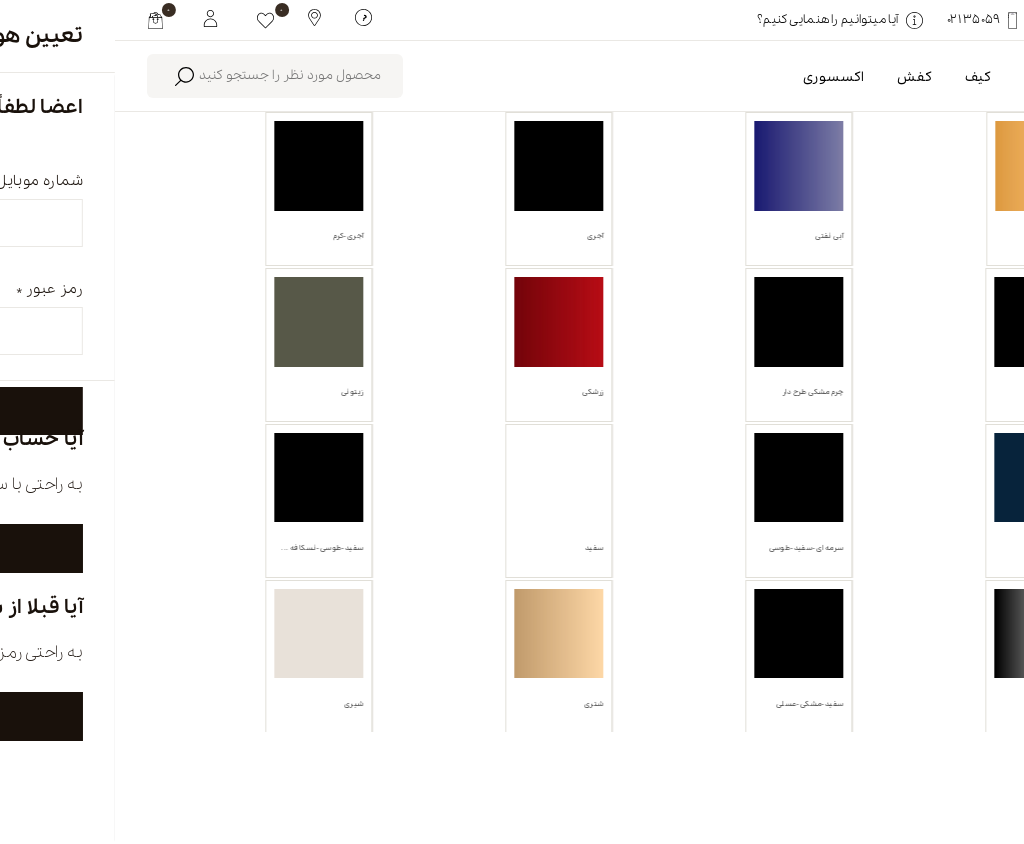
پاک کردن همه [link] (673, 322)
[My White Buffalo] (95, 17)
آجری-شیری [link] (791, 322)
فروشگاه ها (581, 760)
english (891, 760)
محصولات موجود (487, 228)
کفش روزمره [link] (923, 322)
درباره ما (744, 760)
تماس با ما (409, 760)
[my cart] (40, 20)
